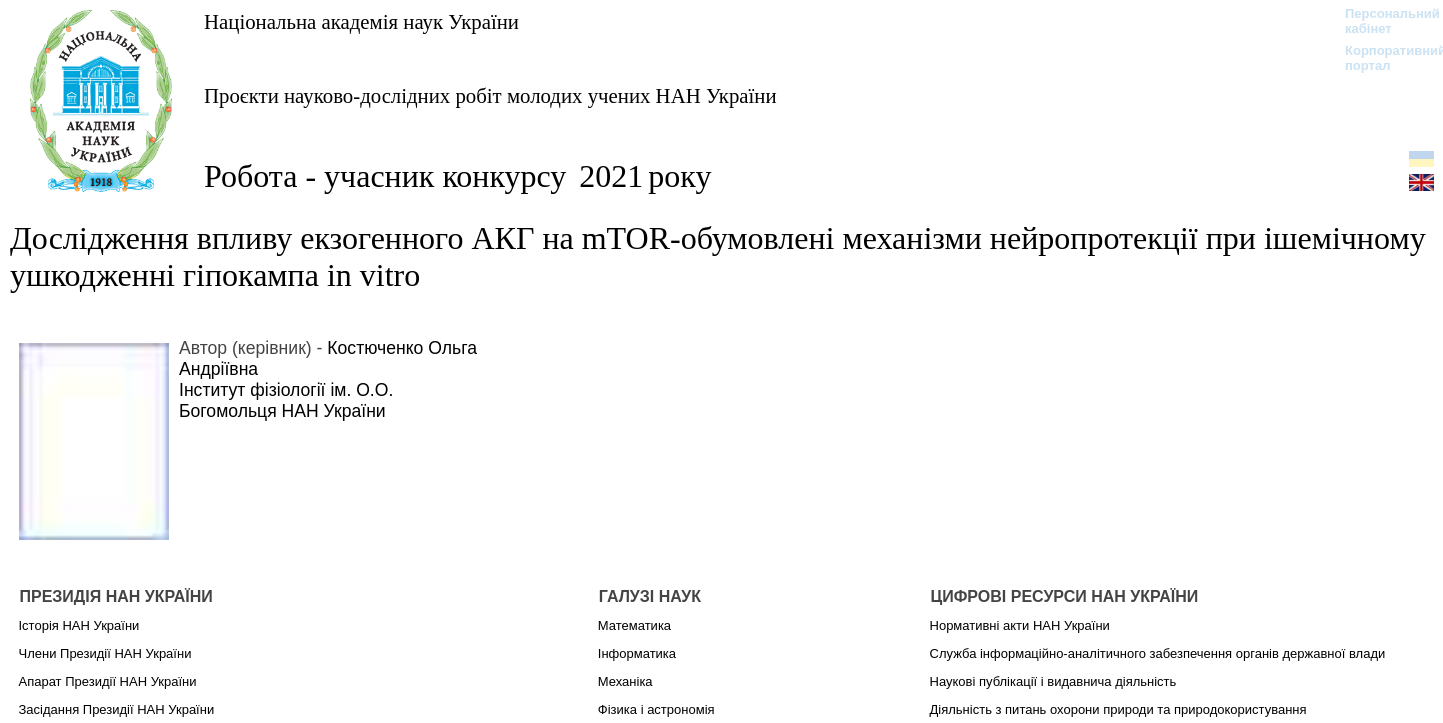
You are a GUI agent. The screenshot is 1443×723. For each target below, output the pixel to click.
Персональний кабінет (1382, 21)
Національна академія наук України (361, 21)
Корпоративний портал (1382, 58)
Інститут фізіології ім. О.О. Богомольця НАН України (286, 400)
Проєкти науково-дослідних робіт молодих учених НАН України (490, 95)
